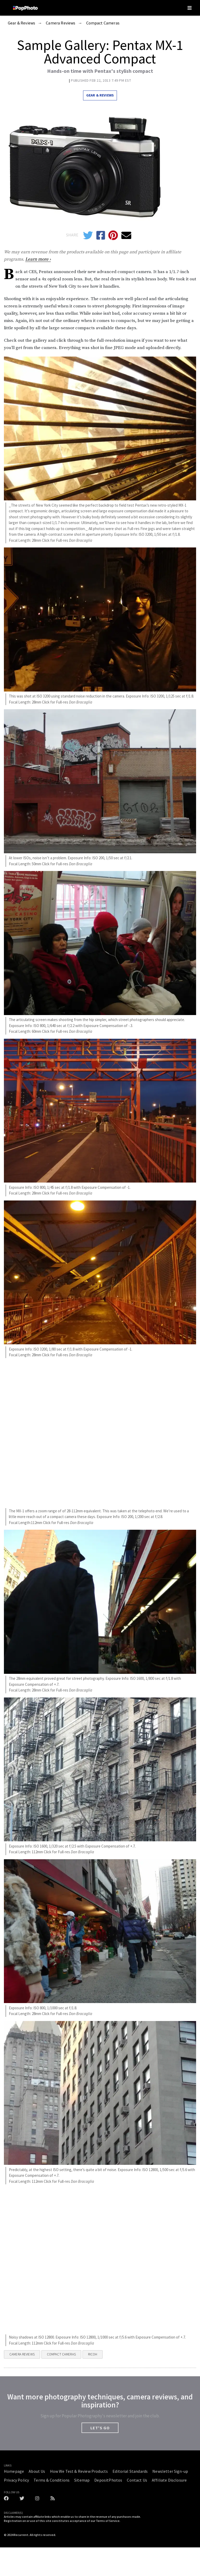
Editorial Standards (130, 2471)
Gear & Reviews (21, 23)
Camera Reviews (60, 23)
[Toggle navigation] (189, 7)
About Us (37, 2471)
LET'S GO (100, 2427)
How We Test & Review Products (79, 2471)
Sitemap (82, 2480)
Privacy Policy (16, 2480)
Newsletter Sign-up (170, 2471)
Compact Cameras (103, 23)
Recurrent (21, 2535)
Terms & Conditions (52, 2480)
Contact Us (137, 2480)
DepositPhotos (108, 2480)
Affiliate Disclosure (169, 2480)
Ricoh (92, 2354)
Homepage (14, 2471)
